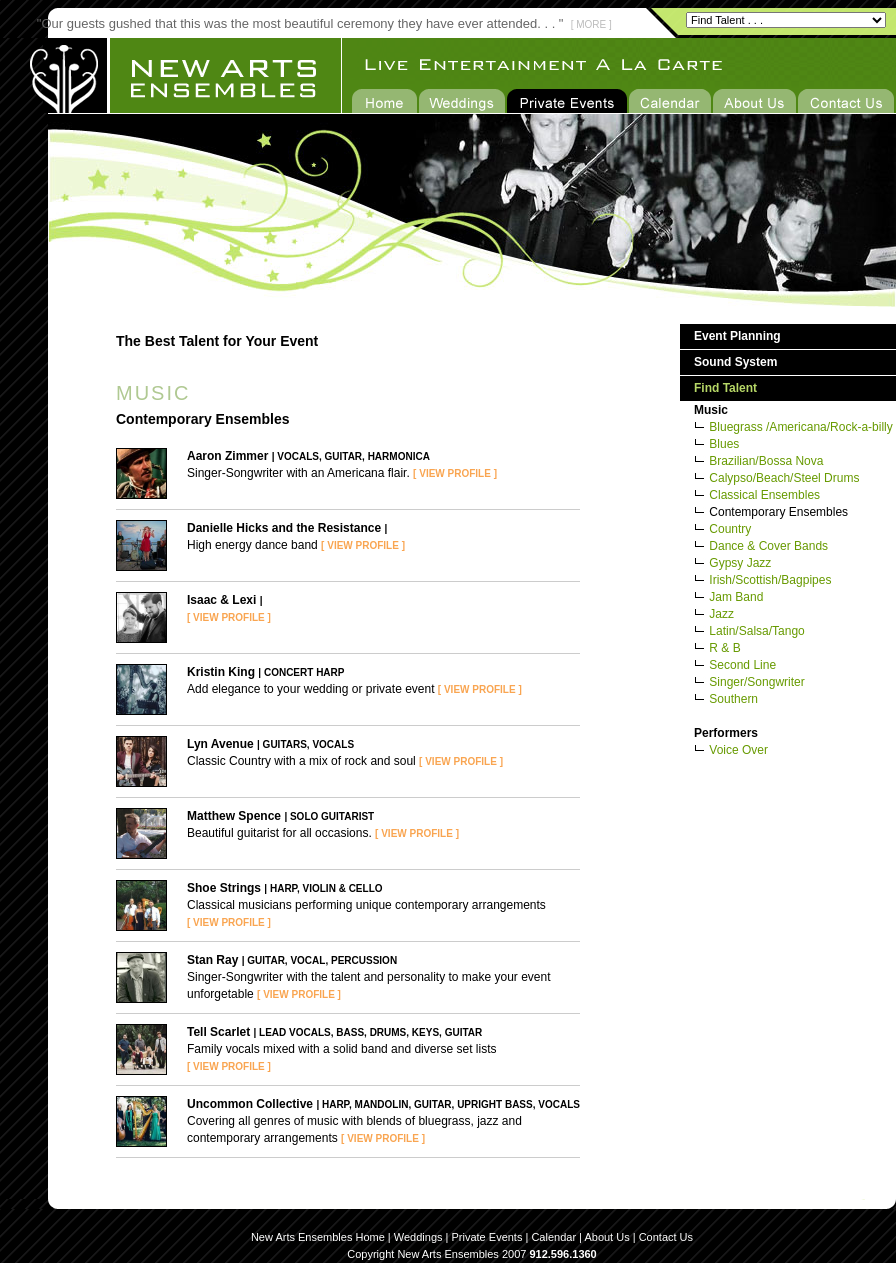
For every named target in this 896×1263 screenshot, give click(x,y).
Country (730, 529)
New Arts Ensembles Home (318, 1237)
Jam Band (736, 597)
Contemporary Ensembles (778, 512)
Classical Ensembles (764, 495)
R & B (724, 648)
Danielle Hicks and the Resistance (284, 528)
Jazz (721, 614)
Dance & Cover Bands (768, 546)
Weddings (418, 1237)
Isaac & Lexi (221, 600)
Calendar (553, 1237)
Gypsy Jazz (740, 563)
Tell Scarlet (218, 1032)
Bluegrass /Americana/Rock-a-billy (800, 427)
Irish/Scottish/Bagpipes (770, 580)
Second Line (742, 665)
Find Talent (725, 388)
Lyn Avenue (220, 744)
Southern (733, 699)
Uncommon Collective (250, 1104)
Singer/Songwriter (756, 682)
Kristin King (221, 672)
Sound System (735, 362)
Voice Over (738, 750)
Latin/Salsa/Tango (756, 631)
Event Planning (737, 336)
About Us (606, 1237)
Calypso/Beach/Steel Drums (784, 478)
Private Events (487, 1237)
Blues (724, 444)
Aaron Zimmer (227, 456)
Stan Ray (212, 960)
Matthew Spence (234, 816)
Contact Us (666, 1237)
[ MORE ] (591, 24)
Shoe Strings (224, 888)
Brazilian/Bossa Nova (766, 461)
